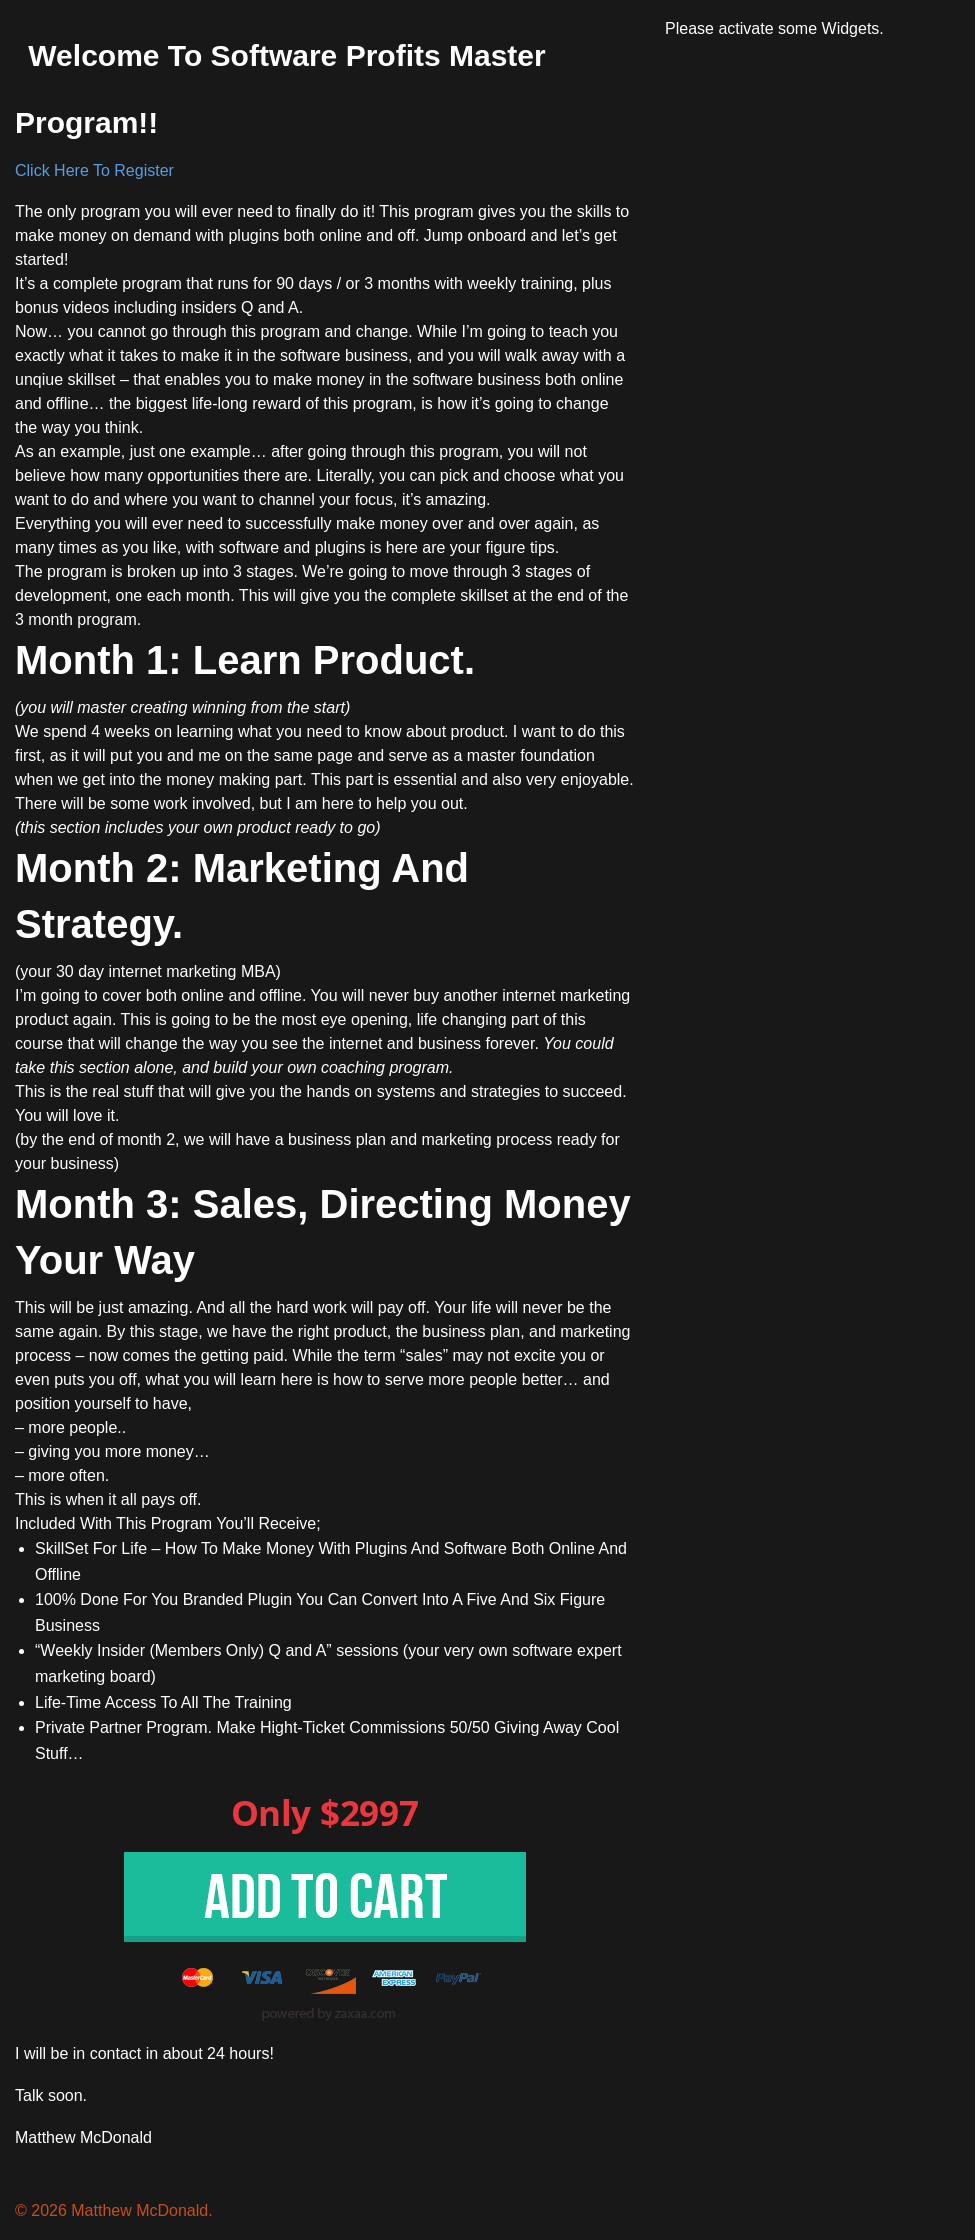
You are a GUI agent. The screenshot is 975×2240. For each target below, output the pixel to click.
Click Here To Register (94, 170)
